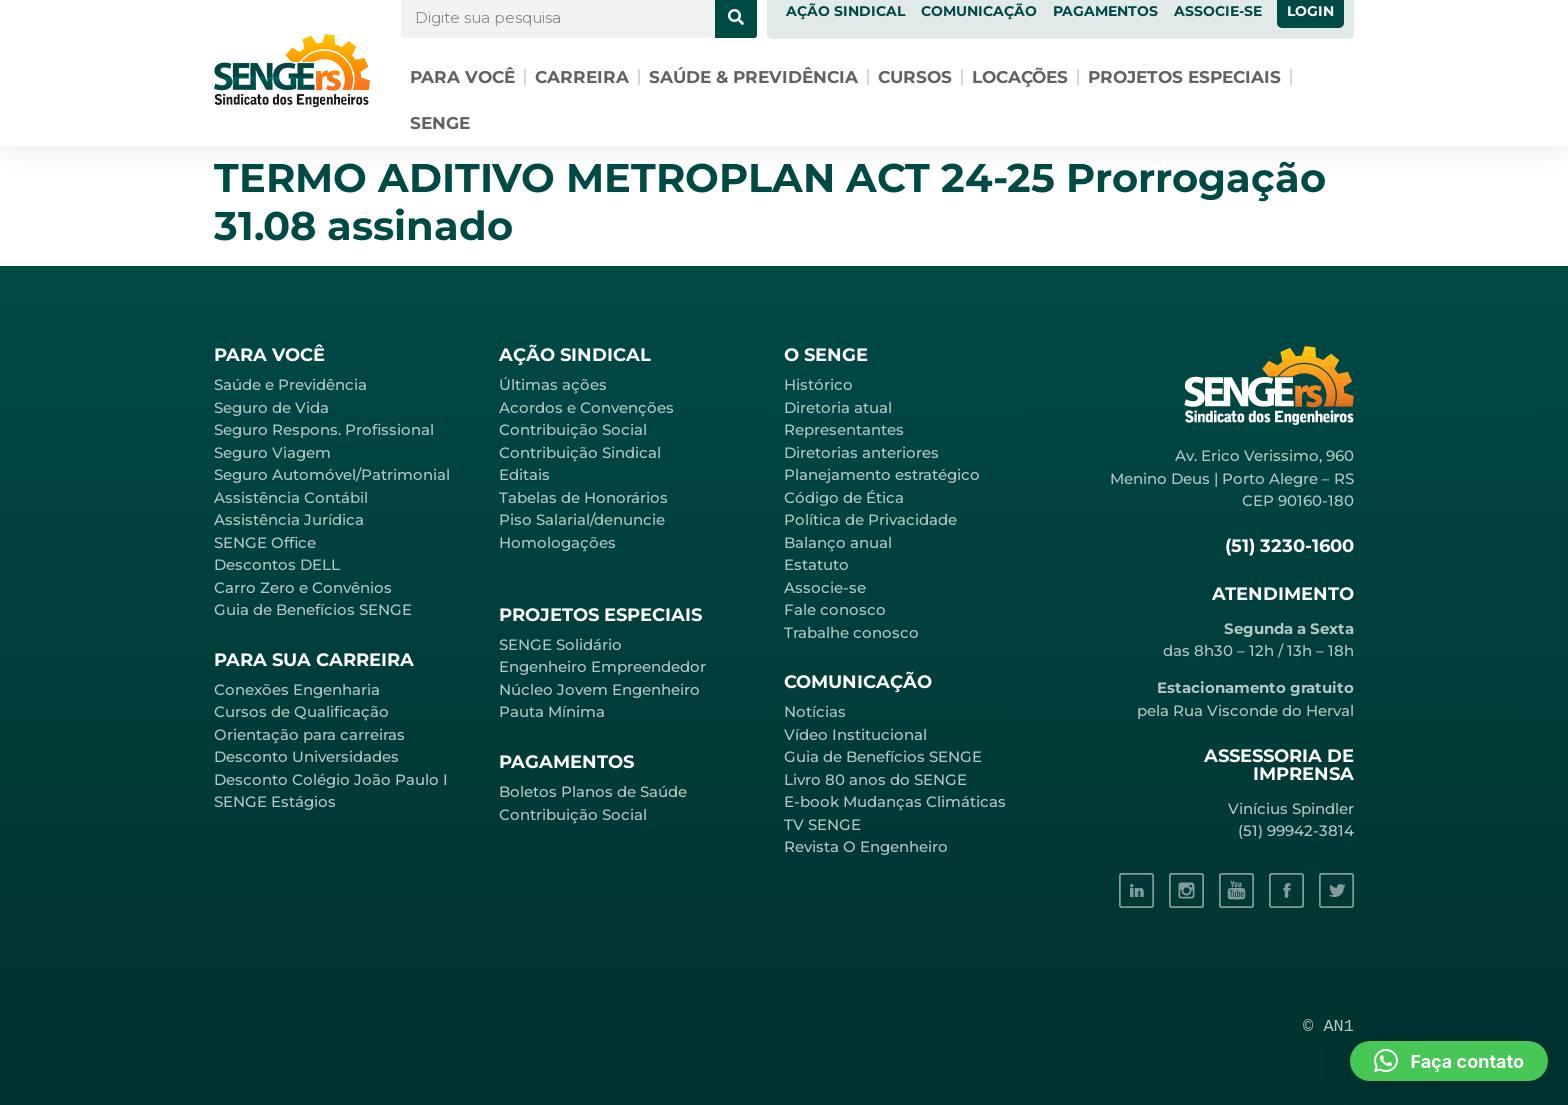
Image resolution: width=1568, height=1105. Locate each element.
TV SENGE (822, 824)
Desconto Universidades (306, 756)
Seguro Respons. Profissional (324, 429)
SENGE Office (265, 542)
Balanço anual (838, 542)
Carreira (582, 77)
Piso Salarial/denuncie (582, 519)
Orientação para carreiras (309, 734)
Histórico (818, 384)
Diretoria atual (838, 407)
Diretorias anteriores (861, 452)
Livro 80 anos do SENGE (875, 779)
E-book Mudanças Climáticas (895, 801)
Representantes (844, 429)
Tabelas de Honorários (583, 497)
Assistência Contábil (291, 497)
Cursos (915, 77)
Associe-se (825, 587)
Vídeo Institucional (855, 734)
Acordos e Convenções (586, 407)
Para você (462, 77)
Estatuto (816, 564)
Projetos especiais (1184, 77)
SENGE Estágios (275, 801)
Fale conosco (835, 609)
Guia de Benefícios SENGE (313, 609)
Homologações (557, 542)
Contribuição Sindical (580, 452)
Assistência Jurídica (289, 519)
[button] (1449, 1061)
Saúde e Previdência (290, 384)
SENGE (440, 123)
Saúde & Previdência (753, 77)
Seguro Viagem (272, 452)
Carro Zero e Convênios (303, 587)
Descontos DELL (277, 564)
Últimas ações (553, 384)
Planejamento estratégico (882, 474)
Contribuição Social (573, 429)
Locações (1020, 77)
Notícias (815, 711)
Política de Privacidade (870, 519)
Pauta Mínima (552, 711)
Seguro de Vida (271, 407)
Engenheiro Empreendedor (602, 666)
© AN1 (1328, 1026)
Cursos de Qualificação (301, 711)
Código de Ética (844, 497)
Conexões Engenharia (297, 689)
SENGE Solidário (560, 644)
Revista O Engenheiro (866, 846)
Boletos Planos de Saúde (593, 791)
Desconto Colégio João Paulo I (331, 779)
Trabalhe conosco (851, 632)
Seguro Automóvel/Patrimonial (332, 474)
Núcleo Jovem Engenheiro (599, 689)
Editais (524, 474)
